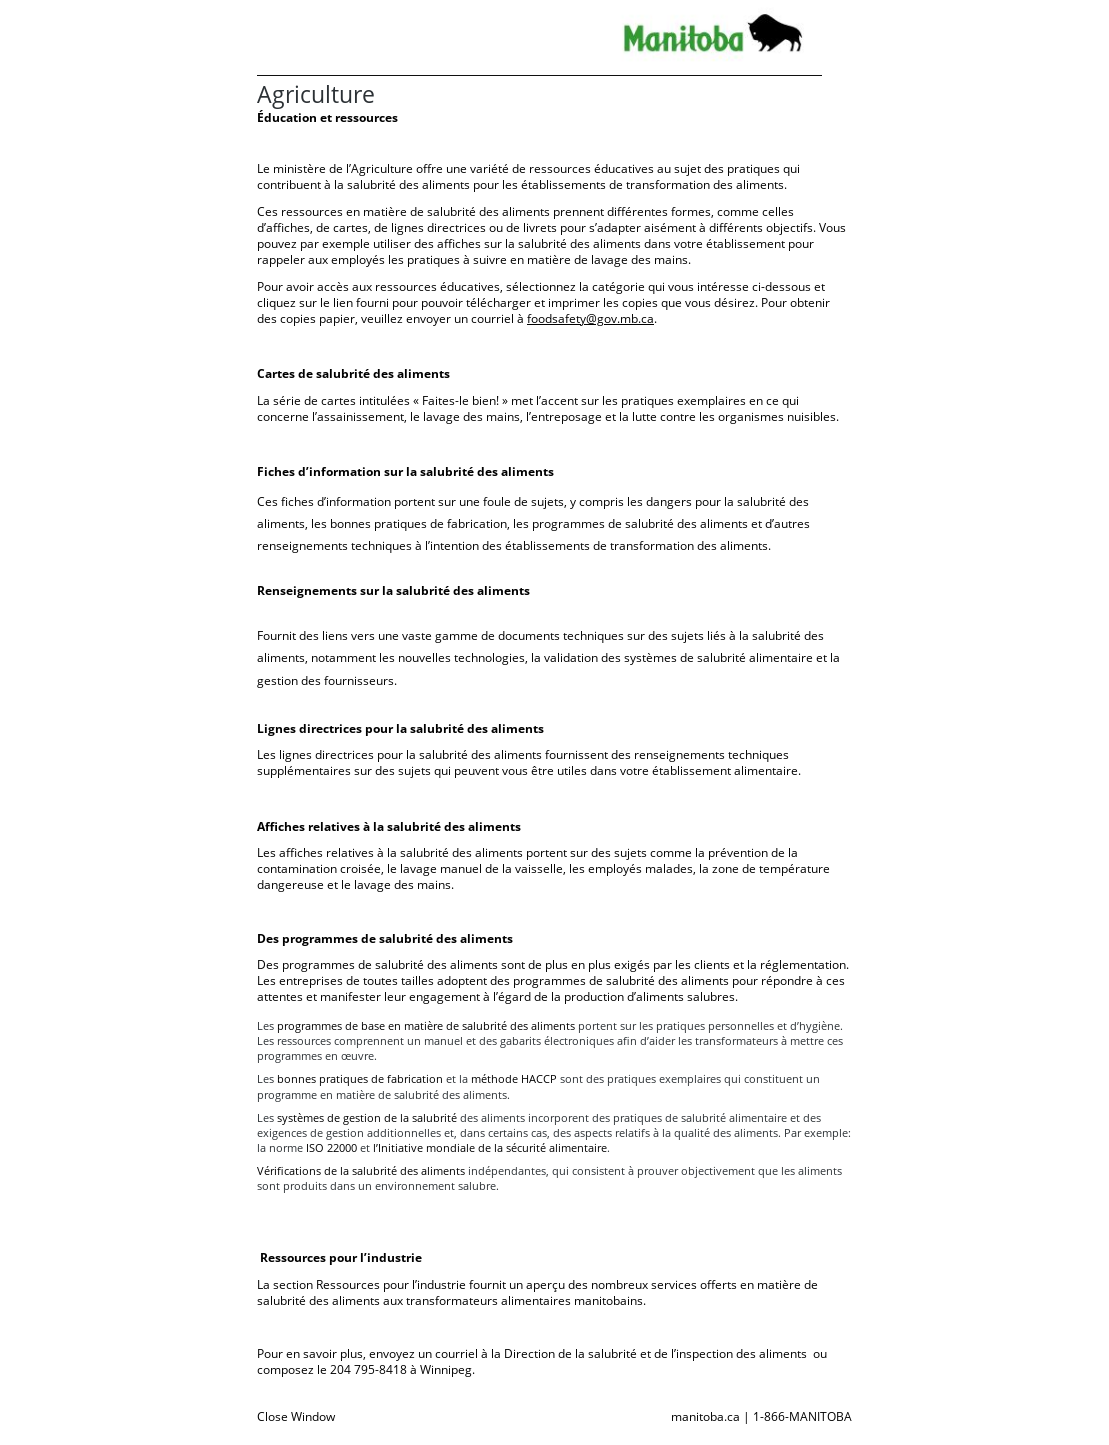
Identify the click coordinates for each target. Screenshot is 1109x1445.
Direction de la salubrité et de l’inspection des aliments (655, 1353)
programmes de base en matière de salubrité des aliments (426, 1025)
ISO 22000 (331, 1147)
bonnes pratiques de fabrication (360, 1078)
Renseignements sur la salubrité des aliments (393, 590)
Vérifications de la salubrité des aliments (362, 1170)
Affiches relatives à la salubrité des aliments (389, 826)
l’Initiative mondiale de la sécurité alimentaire (490, 1147)
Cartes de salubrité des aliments (353, 373)
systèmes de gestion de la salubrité (368, 1117)
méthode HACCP (514, 1078)
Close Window (296, 1416)
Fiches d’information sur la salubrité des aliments (405, 471)
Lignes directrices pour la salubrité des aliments (400, 728)
